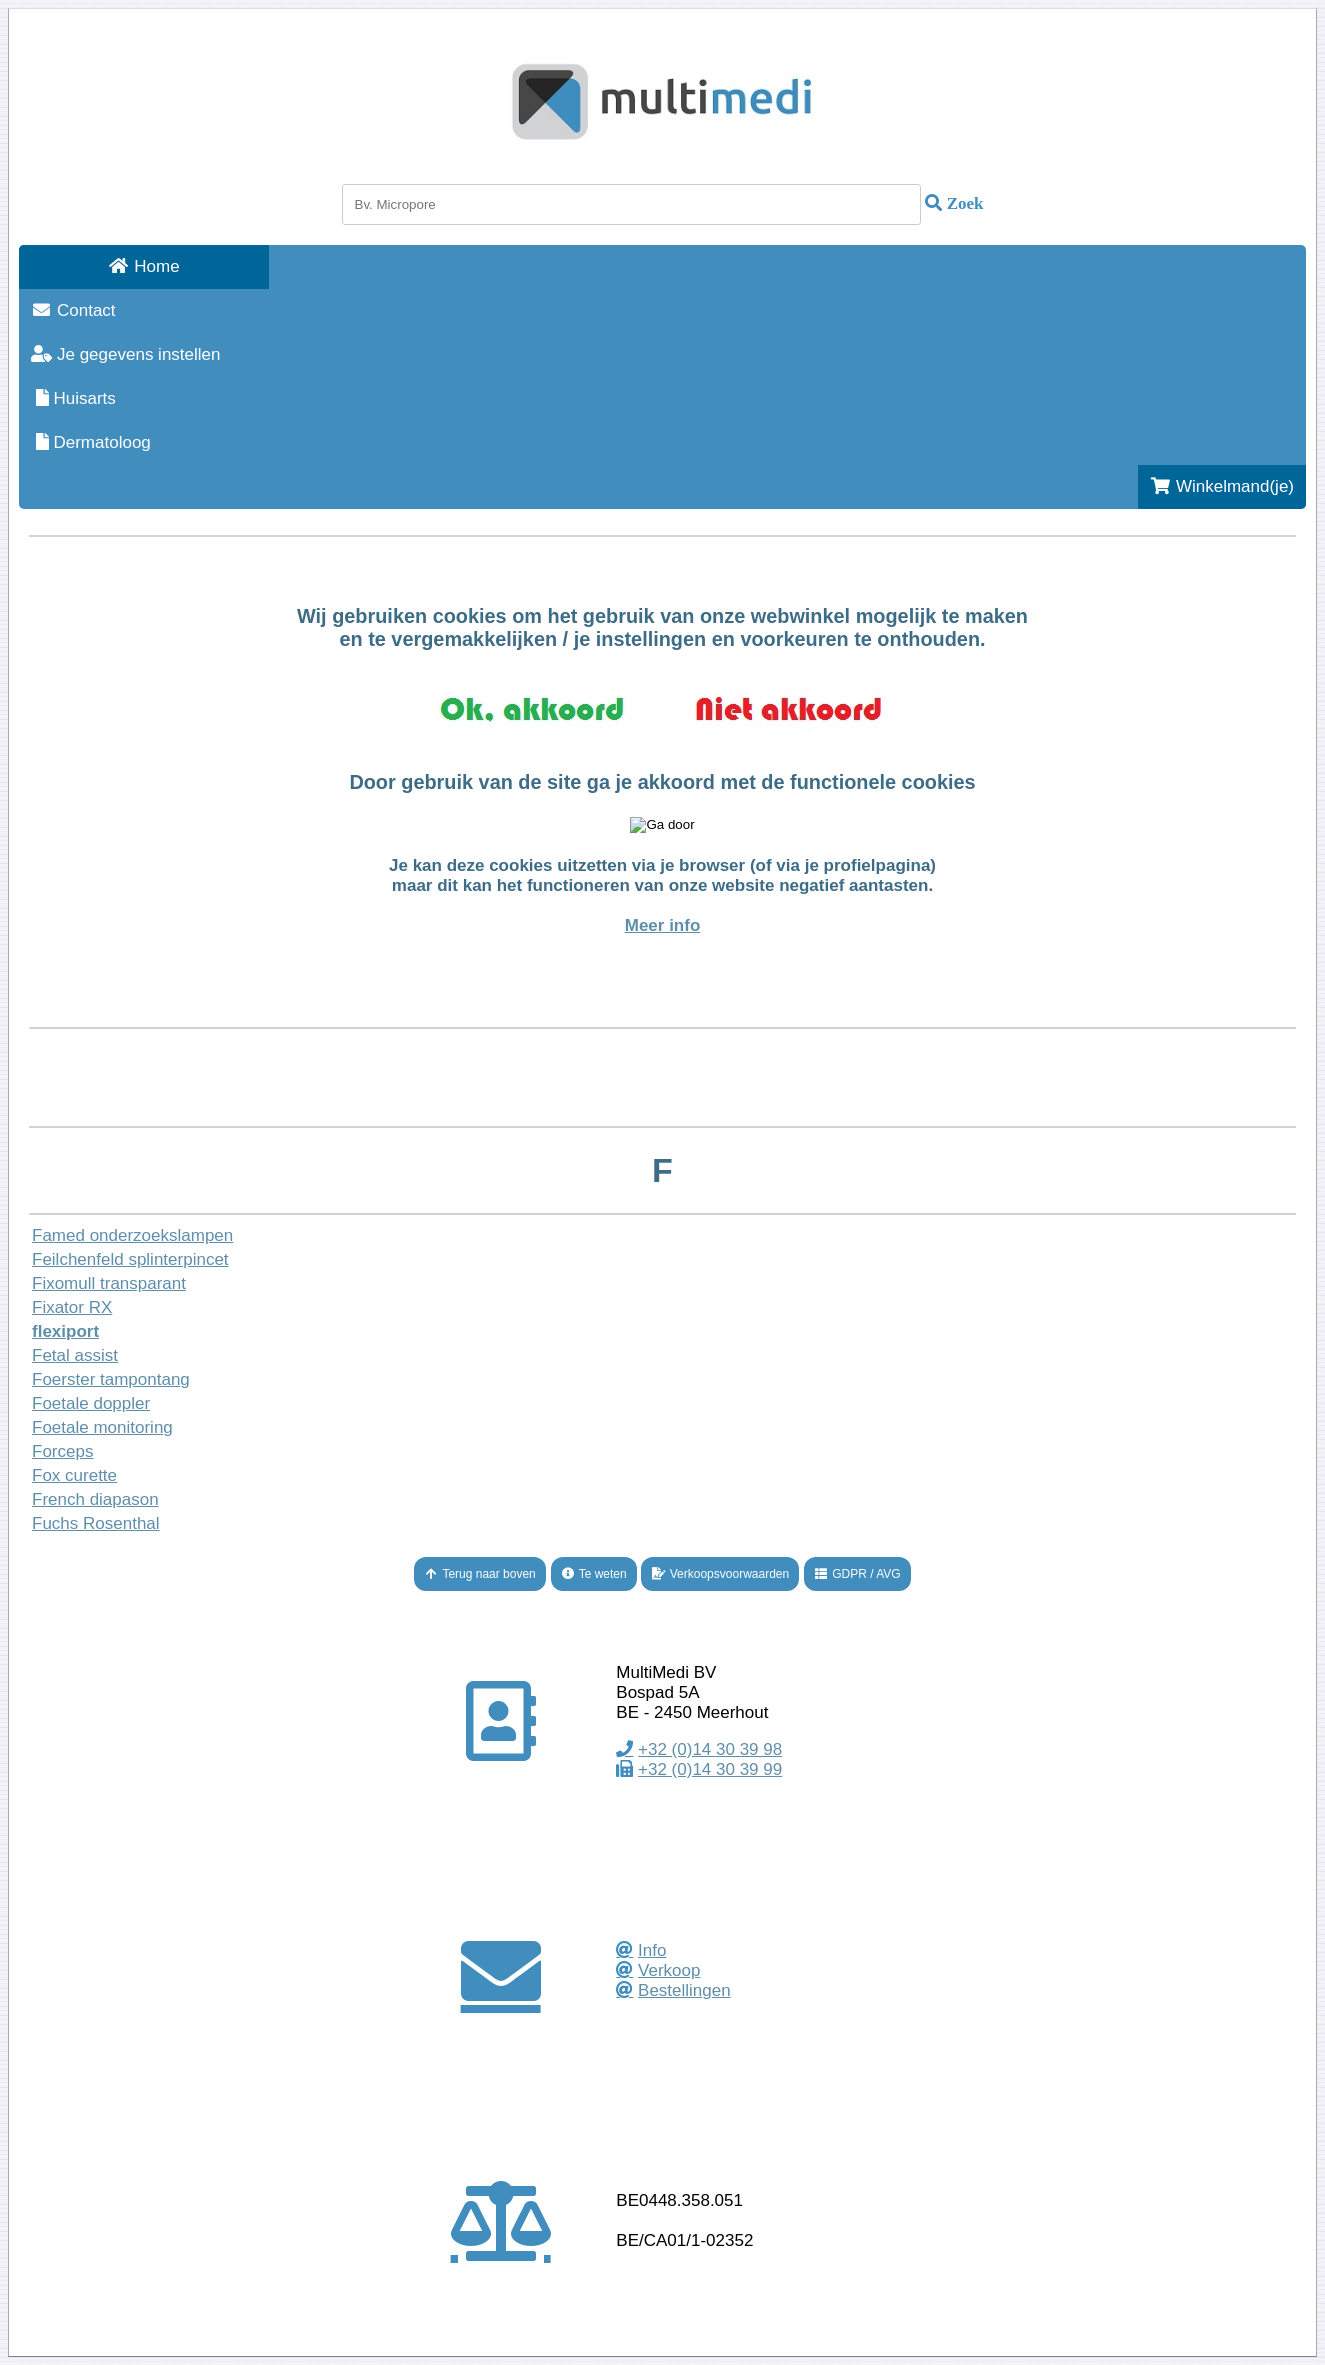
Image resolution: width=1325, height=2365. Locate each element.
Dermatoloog (91, 442)
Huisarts (73, 398)
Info (652, 1950)
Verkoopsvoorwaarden (720, 1574)
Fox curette (74, 1475)
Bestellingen (684, 1990)
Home (143, 266)
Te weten (594, 1574)
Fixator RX (72, 1307)
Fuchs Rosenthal (96, 1523)
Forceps (62, 1451)
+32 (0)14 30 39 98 (710, 1749)
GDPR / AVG (857, 1574)
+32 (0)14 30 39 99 (710, 1769)
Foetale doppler (91, 1403)
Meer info (663, 925)
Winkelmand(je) (1222, 486)
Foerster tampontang (111, 1379)
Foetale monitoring (102, 1427)
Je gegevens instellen (125, 354)
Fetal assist (75, 1355)
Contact (73, 310)
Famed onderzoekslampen (132, 1235)
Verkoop (669, 1970)
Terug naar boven (480, 1574)
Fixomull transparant (109, 1283)
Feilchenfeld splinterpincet (130, 1259)
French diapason (95, 1499)
